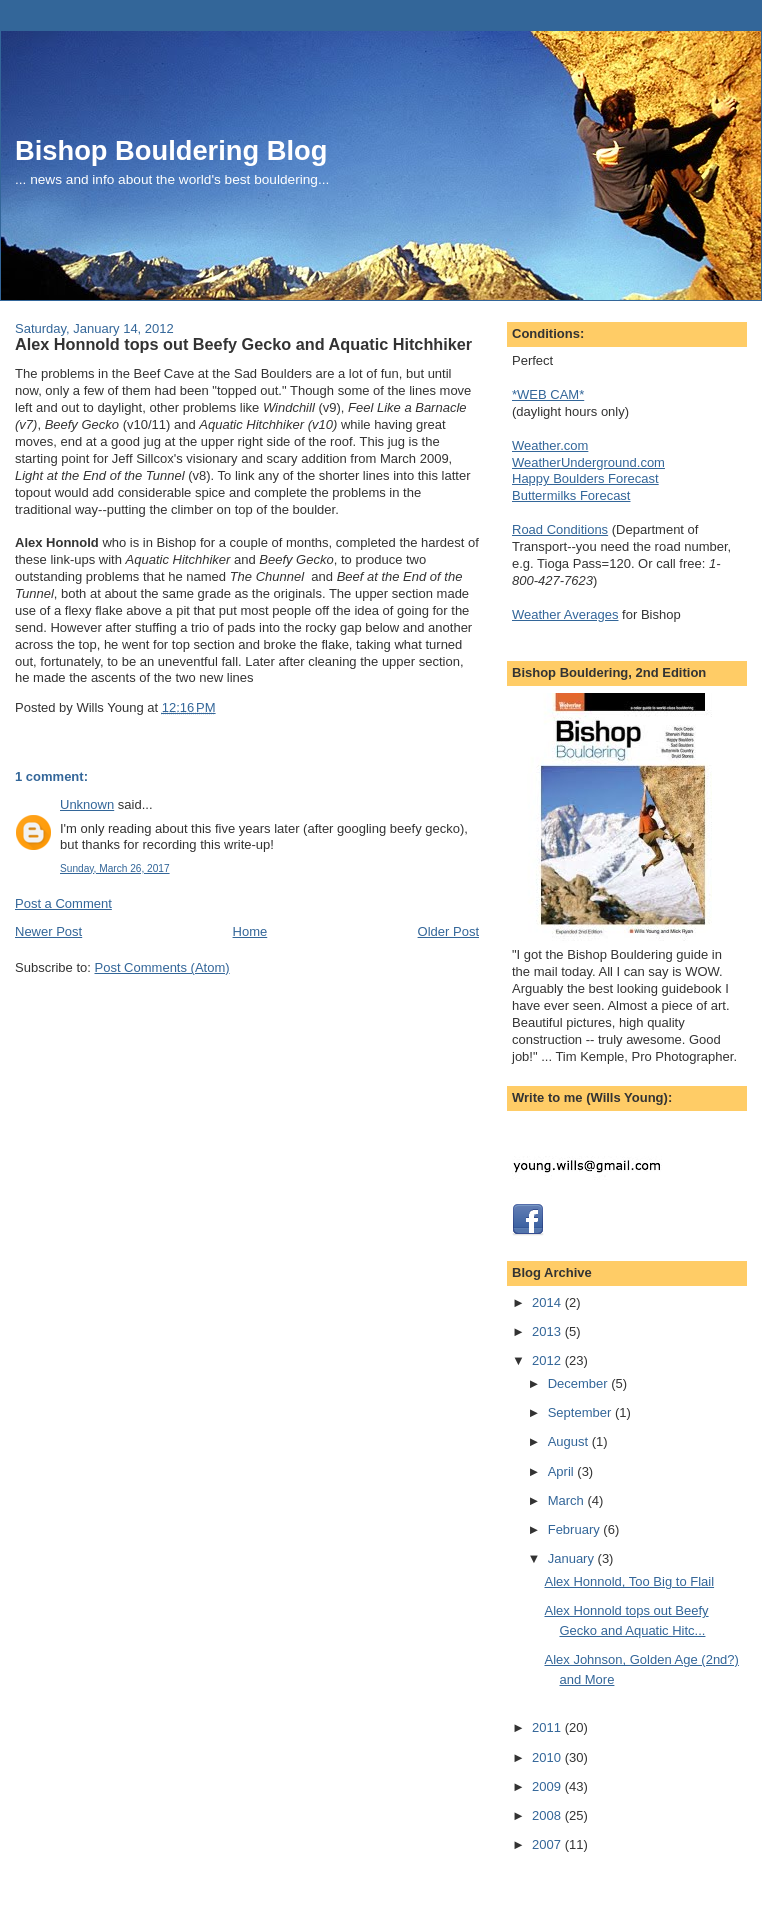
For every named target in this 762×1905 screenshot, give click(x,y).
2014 (548, 1302)
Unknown (87, 804)
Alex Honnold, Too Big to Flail (629, 1581)
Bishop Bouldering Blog (171, 150)
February (576, 1529)
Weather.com (550, 445)
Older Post (448, 931)
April (563, 1471)
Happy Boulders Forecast (585, 478)
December (580, 1383)
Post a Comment (63, 903)
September (581, 1412)
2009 (548, 1786)
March (568, 1500)
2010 (548, 1757)
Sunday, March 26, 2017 (115, 868)
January (573, 1558)
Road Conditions (560, 529)
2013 (548, 1331)
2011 (548, 1727)
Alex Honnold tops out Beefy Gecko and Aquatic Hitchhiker (243, 344)
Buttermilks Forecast (571, 495)
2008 (548, 1815)
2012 (548, 1360)
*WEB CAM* (548, 394)
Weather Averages (565, 614)
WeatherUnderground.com (588, 462)
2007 (548, 1844)
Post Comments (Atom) (162, 967)
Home (250, 931)
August (570, 1441)
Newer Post (48, 931)
